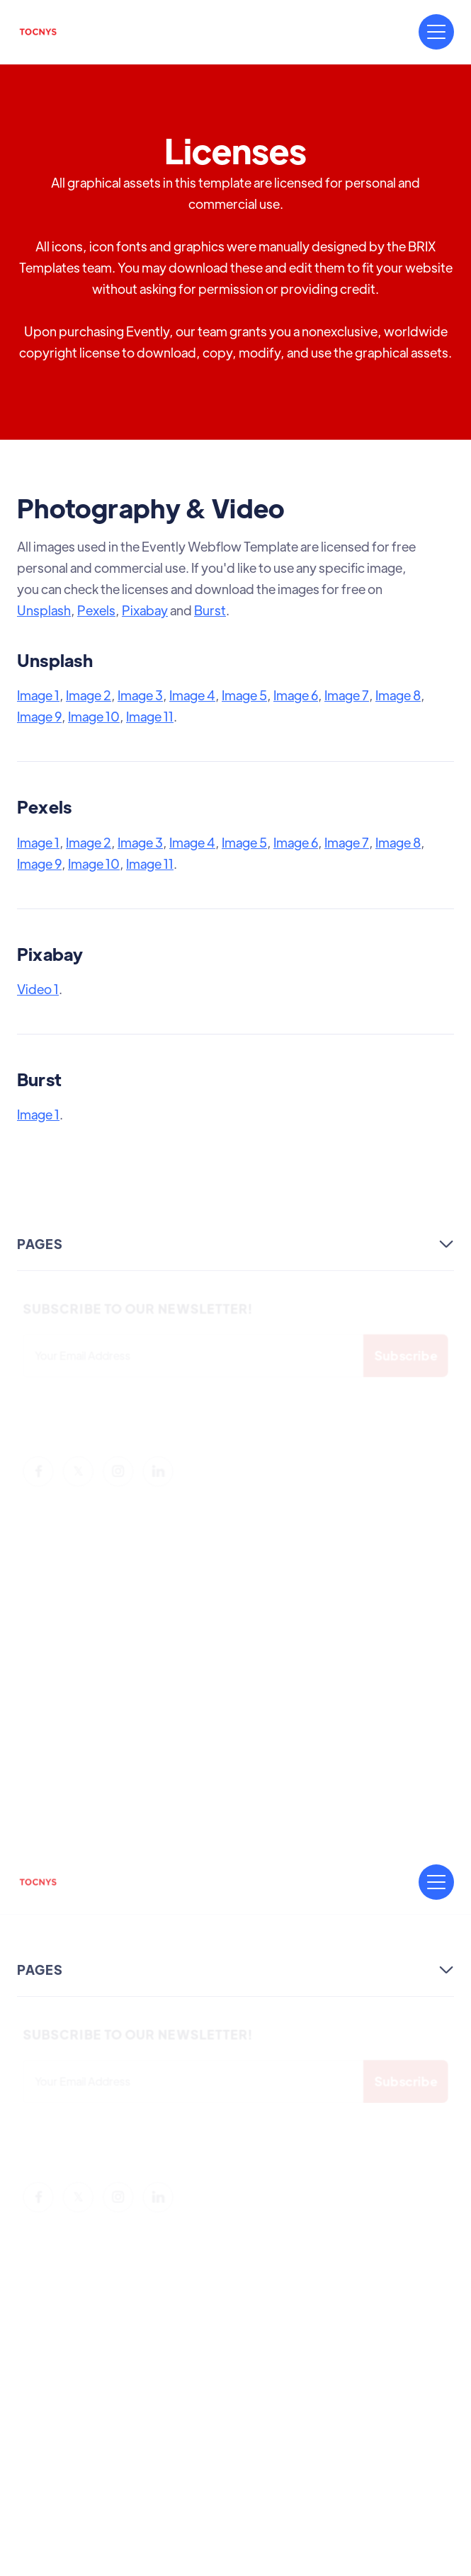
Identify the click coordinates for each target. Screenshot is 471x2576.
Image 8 (398, 695)
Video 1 (38, 989)
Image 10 (94, 716)
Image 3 (140, 695)
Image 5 (244, 695)
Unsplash (44, 610)
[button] (436, 32)
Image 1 (38, 695)
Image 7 (346, 695)
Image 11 (150, 716)
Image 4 (192, 695)
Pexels (96, 610)
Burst (210, 610)
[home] (38, 32)
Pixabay (145, 610)
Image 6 (295, 695)
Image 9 (39, 716)
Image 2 (88, 695)
